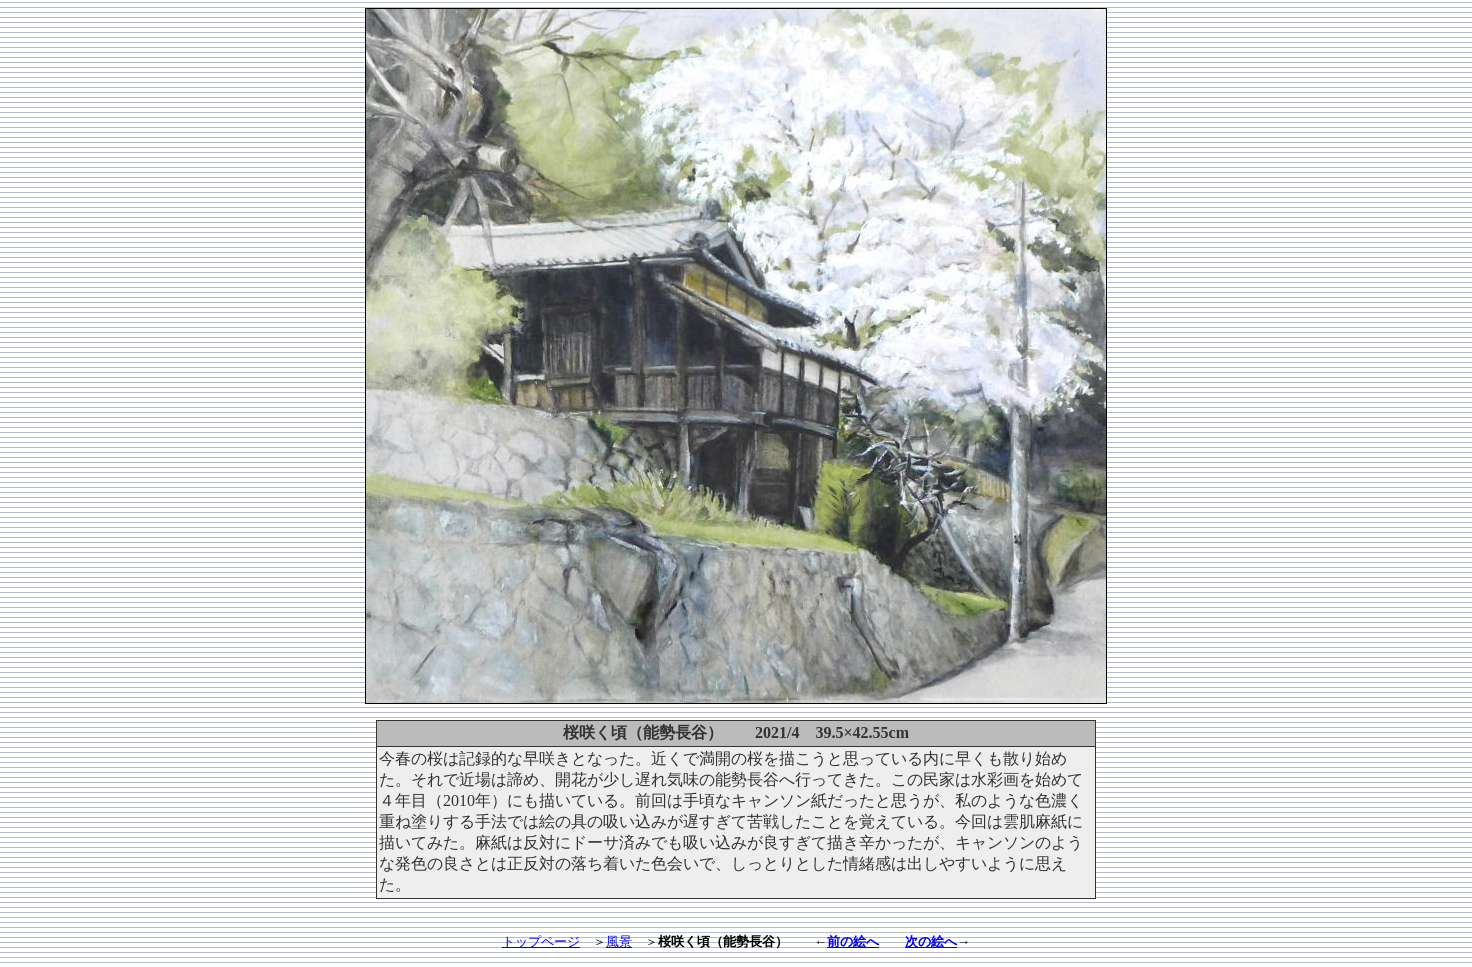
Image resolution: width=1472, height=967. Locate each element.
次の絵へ (931, 941)
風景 (619, 941)
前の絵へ (853, 941)
